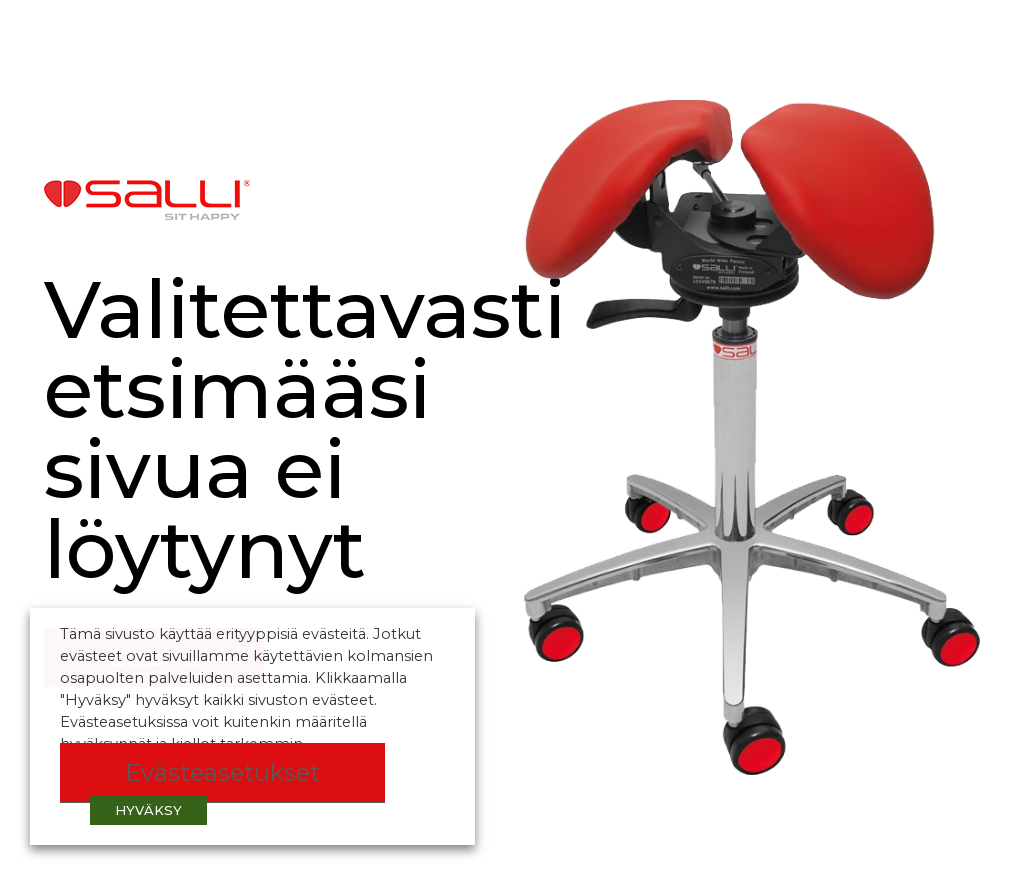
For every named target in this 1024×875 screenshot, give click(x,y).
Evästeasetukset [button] (222, 772)
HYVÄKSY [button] (148, 810)
